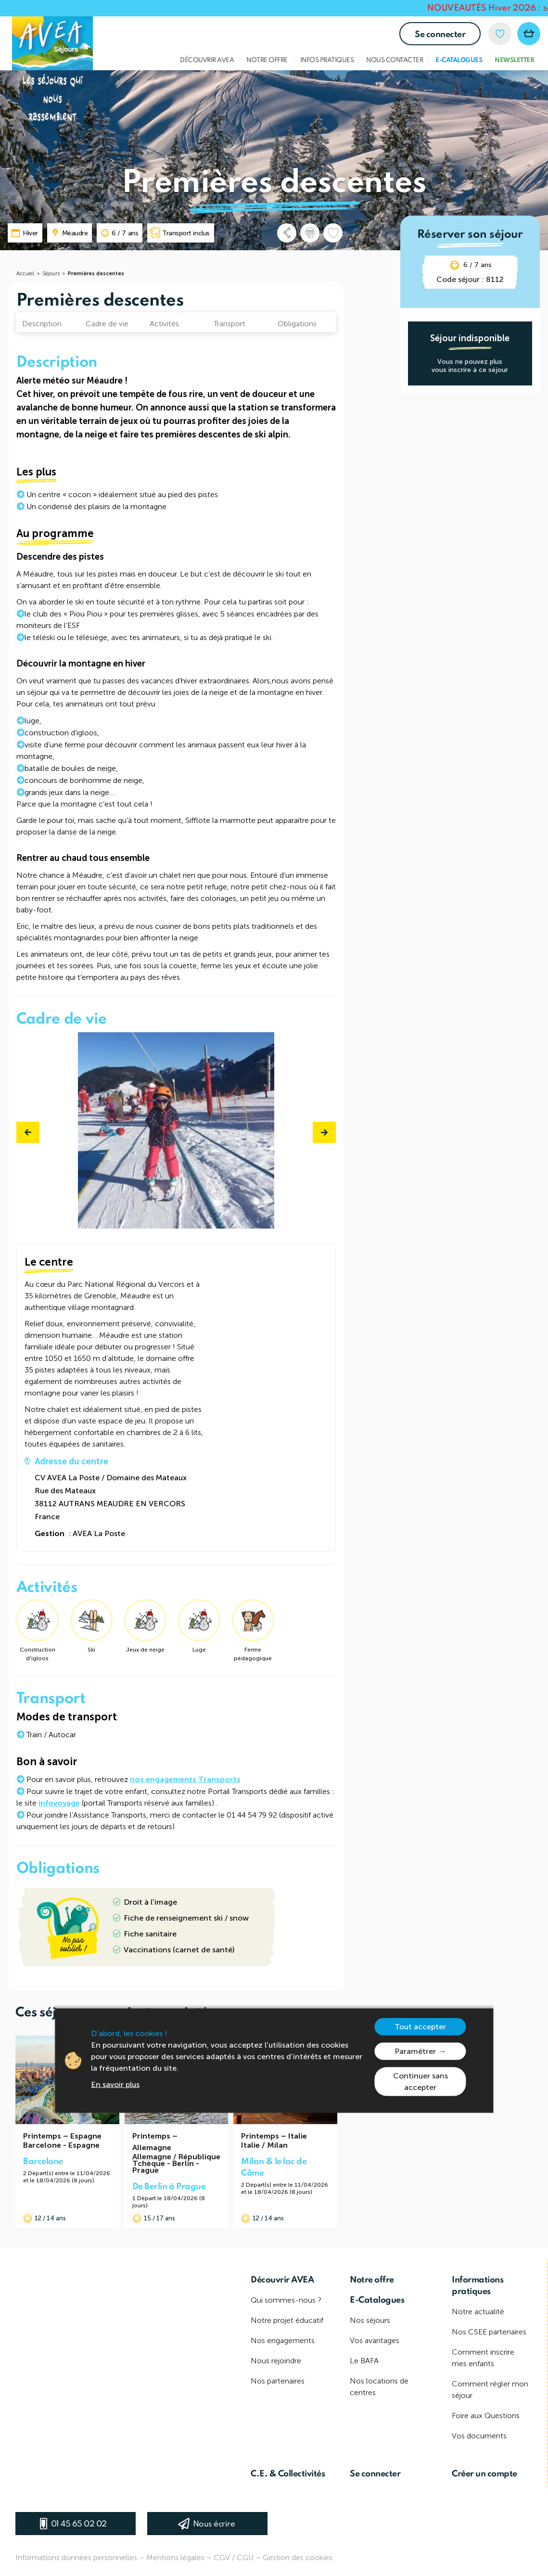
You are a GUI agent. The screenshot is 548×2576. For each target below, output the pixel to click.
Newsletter (514, 60)
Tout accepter (420, 2026)
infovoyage (59, 1802)
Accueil (25, 273)
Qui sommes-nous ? (286, 2300)
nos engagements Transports (185, 1779)
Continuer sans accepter (420, 2081)
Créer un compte (484, 2474)
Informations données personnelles (76, 2557)
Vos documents (479, 2435)
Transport (229, 323)
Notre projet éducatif (287, 2320)
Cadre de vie (107, 323)
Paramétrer (415, 2051)
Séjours (51, 273)
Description (42, 323)
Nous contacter (394, 60)
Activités (164, 323)
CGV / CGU (234, 2557)
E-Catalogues (458, 60)
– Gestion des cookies (293, 2557)
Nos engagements (283, 2340)
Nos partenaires (278, 2380)
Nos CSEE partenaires (489, 2331)
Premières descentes (96, 273)
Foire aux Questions (486, 2415)
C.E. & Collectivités (288, 2474)
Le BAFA (364, 2360)
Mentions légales (175, 2557)
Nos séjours (370, 2320)
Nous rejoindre (276, 2360)
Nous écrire (214, 2524)
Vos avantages (374, 2340)
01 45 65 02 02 (79, 2524)
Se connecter (440, 34)
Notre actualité (478, 2311)
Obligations (297, 323)
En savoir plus (115, 2084)
